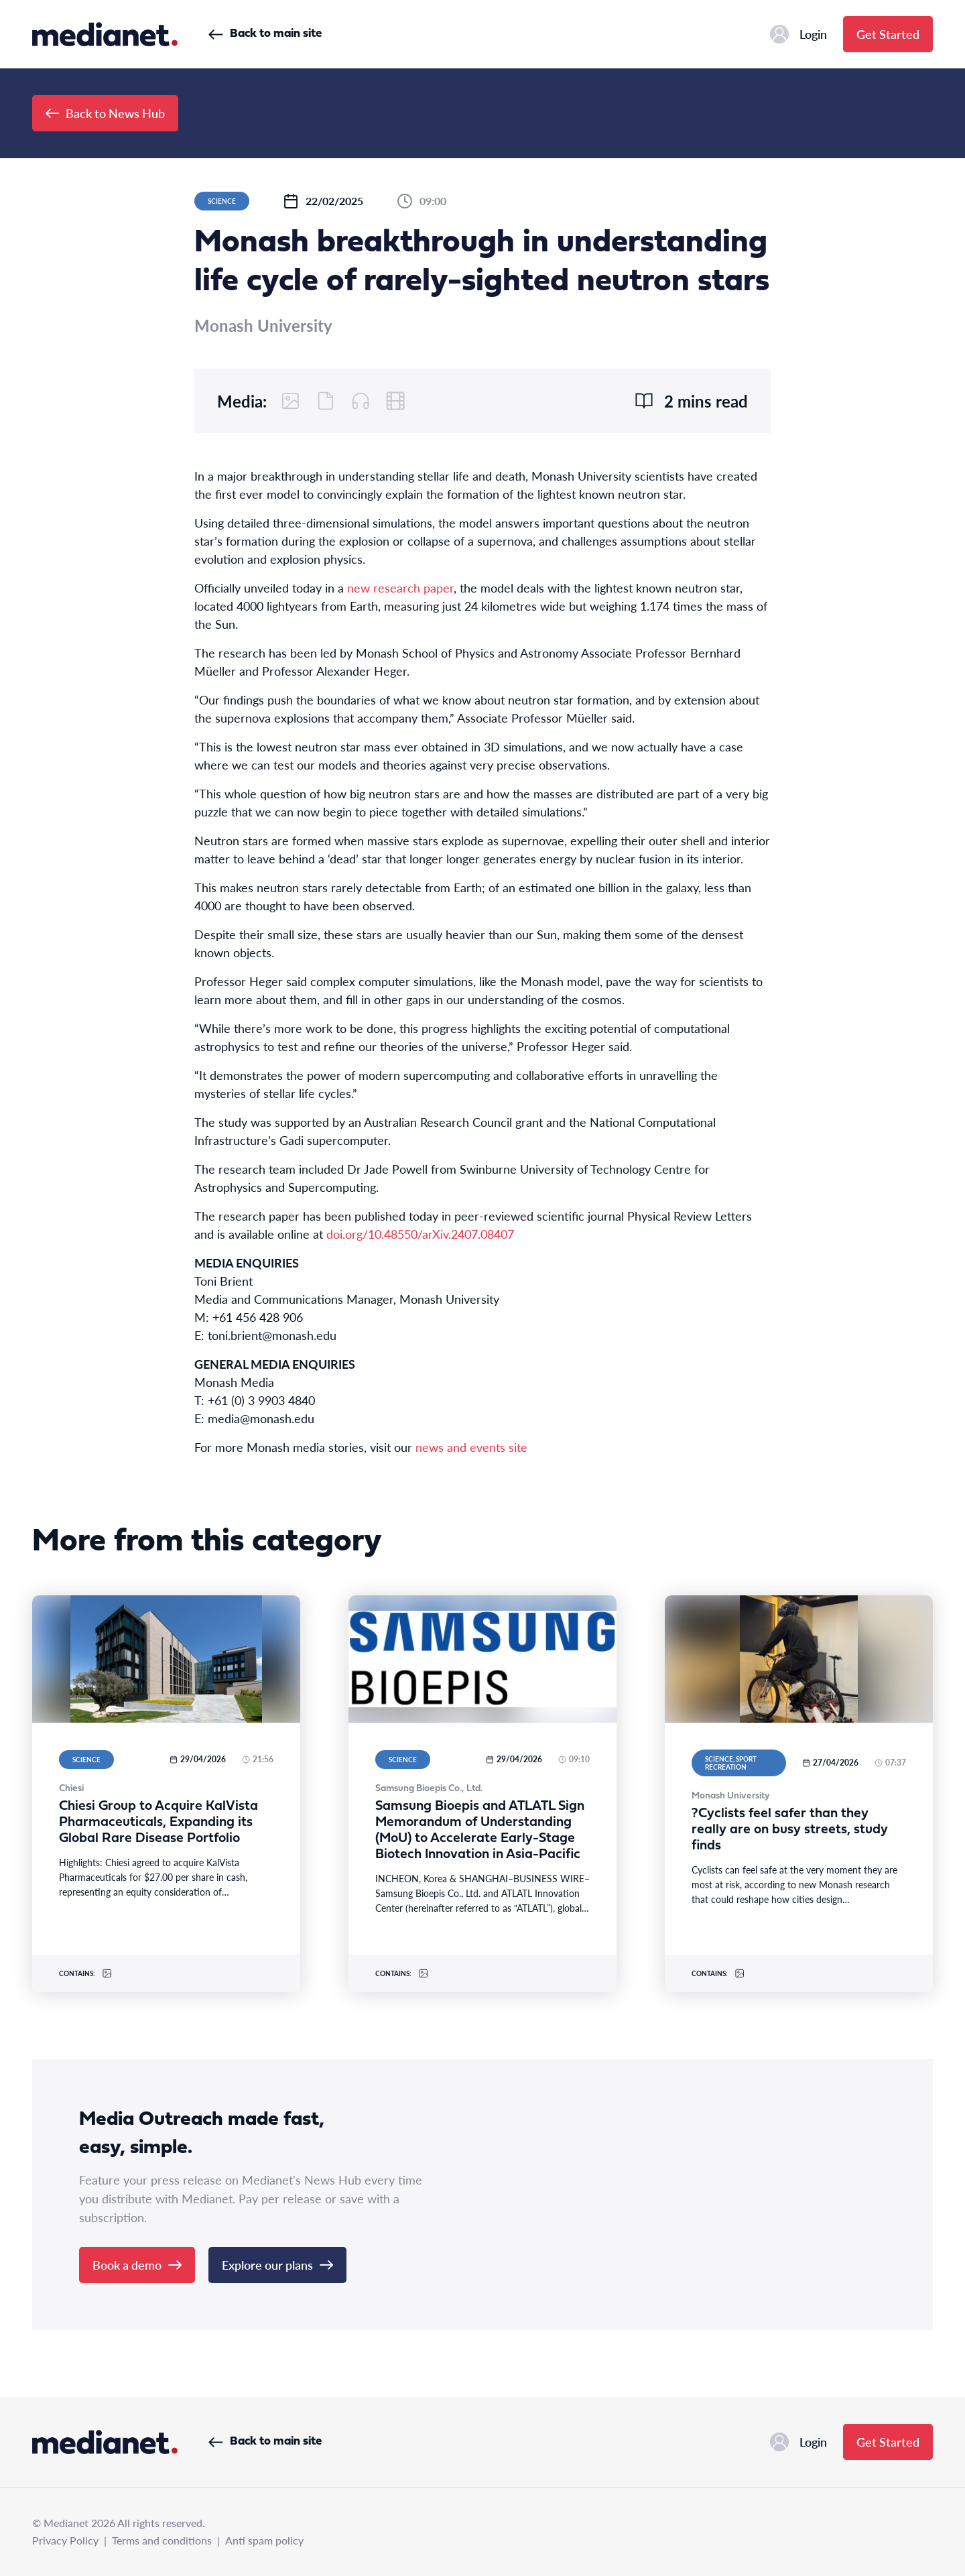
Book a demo (137, 2264)
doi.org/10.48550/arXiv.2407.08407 (420, 1233)
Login (798, 34)
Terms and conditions (162, 2540)
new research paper (400, 587)
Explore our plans (277, 2264)
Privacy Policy (65, 2540)
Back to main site (265, 33)
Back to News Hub (105, 113)
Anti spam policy (264, 2540)
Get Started (887, 33)
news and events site (471, 1446)
